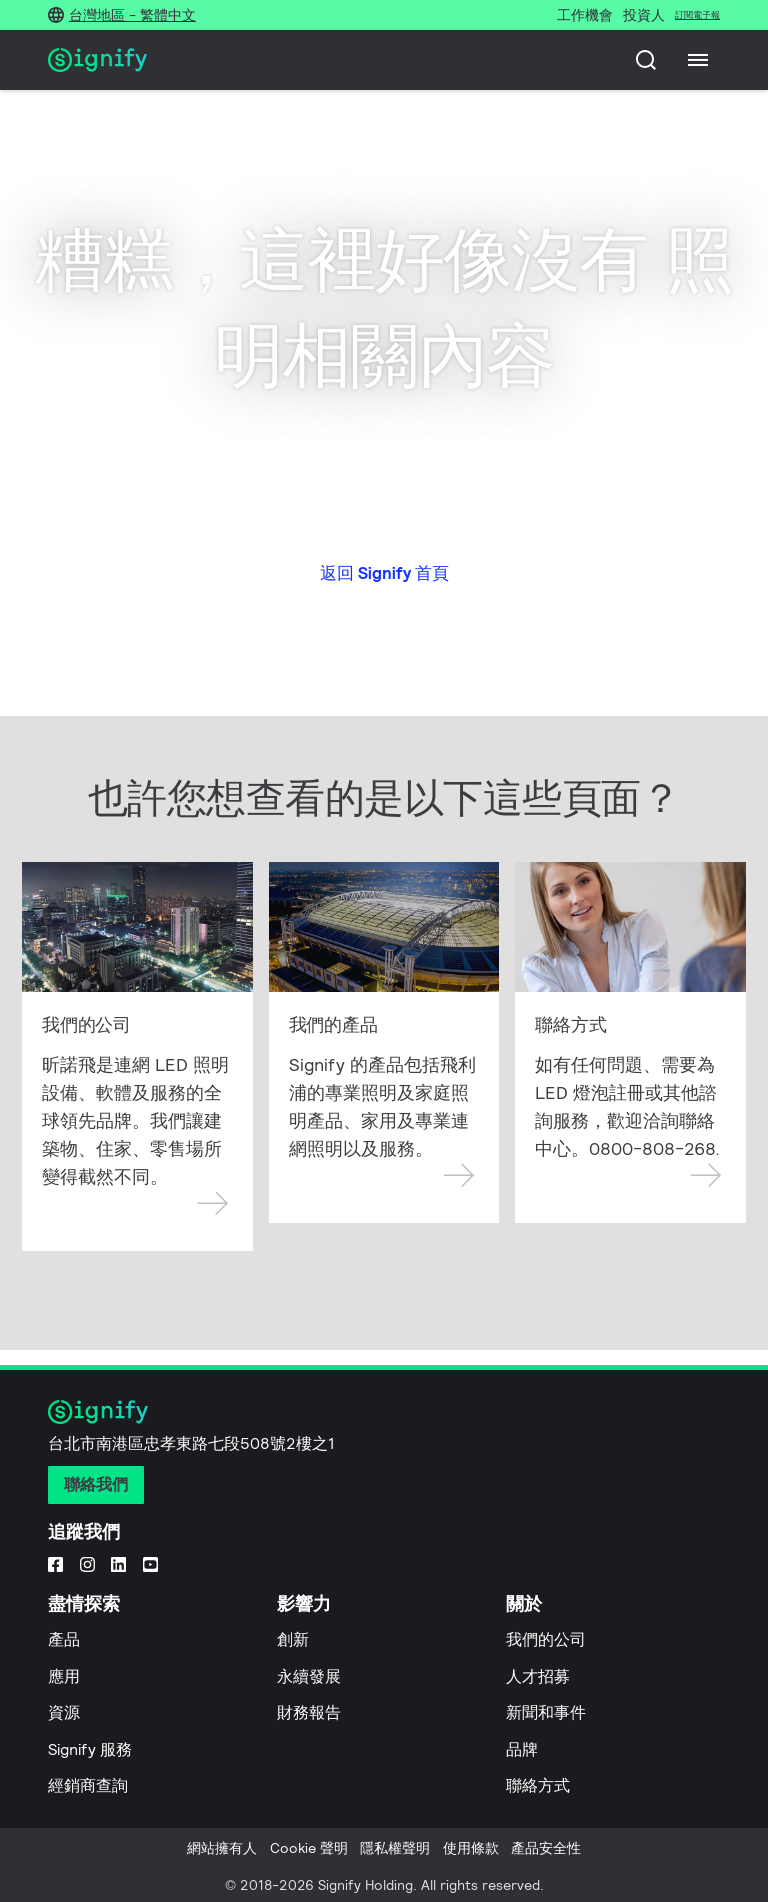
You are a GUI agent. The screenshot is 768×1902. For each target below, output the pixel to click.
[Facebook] (55, 1563)
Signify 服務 (90, 1749)
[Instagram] (87, 1563)
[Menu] (698, 60)
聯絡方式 (538, 1785)
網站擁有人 (222, 1848)
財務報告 (309, 1712)
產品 (64, 1639)
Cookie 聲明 (309, 1848)
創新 (293, 1639)
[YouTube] (150, 1563)
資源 (64, 1712)
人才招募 (538, 1676)
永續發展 (309, 1676)
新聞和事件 (546, 1712)
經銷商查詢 (88, 1785)
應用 (64, 1676)
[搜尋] (646, 60)
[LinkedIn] (118, 1563)
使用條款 (471, 1848)
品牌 (522, 1749)
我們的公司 (546, 1639)
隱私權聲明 (395, 1848)
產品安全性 (546, 1848)
